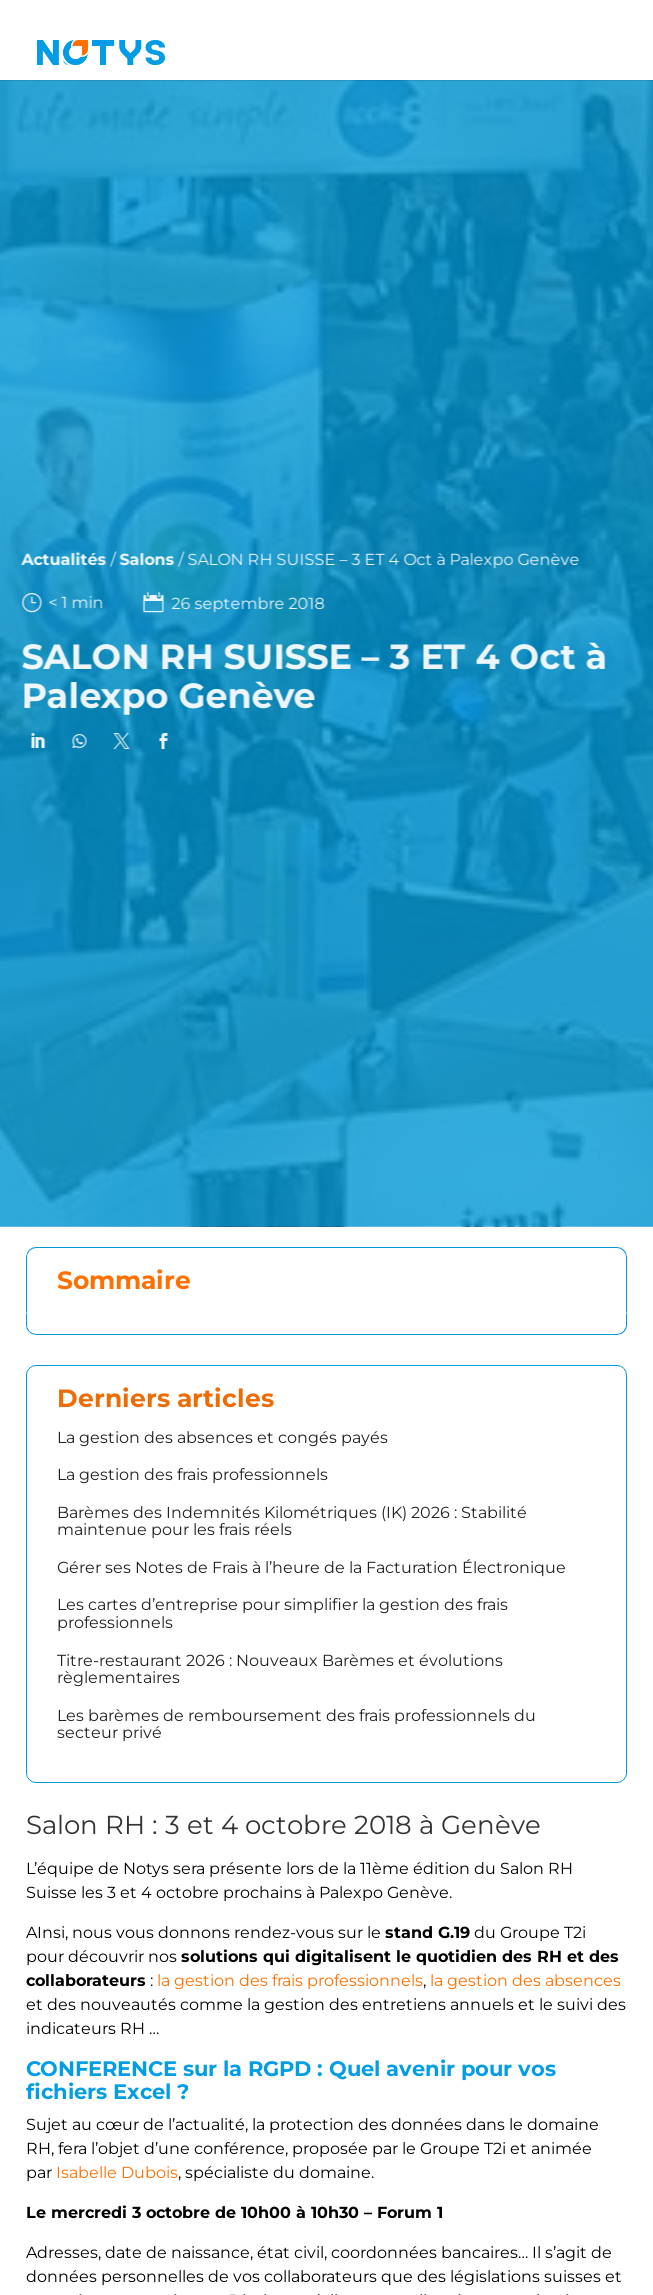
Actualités (46, 559)
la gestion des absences (525, 1980)
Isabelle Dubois (117, 2172)
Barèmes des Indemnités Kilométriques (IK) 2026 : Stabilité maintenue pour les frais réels (292, 1521)
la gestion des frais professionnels (290, 1980)
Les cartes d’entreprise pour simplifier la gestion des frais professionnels (282, 1613)
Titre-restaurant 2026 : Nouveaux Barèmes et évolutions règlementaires (280, 1669)
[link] (20, 741)
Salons (129, 559)
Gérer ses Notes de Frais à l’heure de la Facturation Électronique (311, 1567)
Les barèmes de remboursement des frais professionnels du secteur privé (296, 1724)
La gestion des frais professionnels (192, 1474)
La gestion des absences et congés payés (222, 1437)
